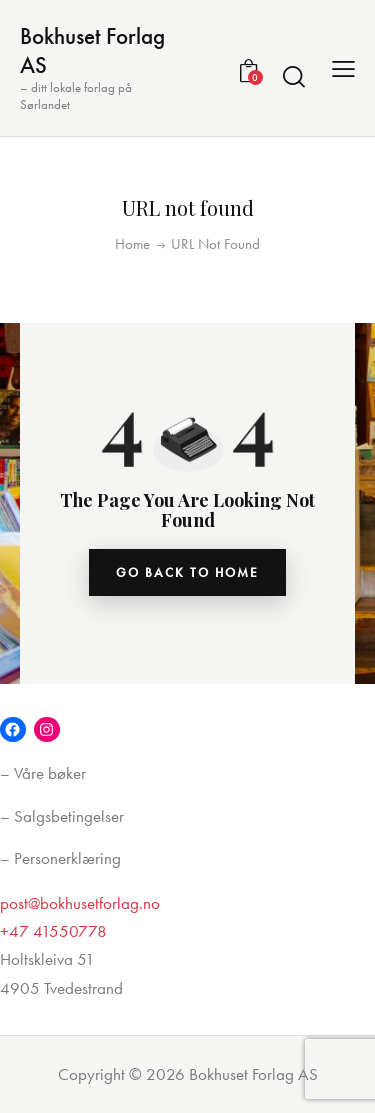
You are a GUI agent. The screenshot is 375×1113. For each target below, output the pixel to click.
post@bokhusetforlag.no (80, 903)
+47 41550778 (53, 931)
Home (132, 244)
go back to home (187, 572)
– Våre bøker (43, 773)
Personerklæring (67, 858)
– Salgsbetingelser (62, 816)
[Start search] (294, 76)
